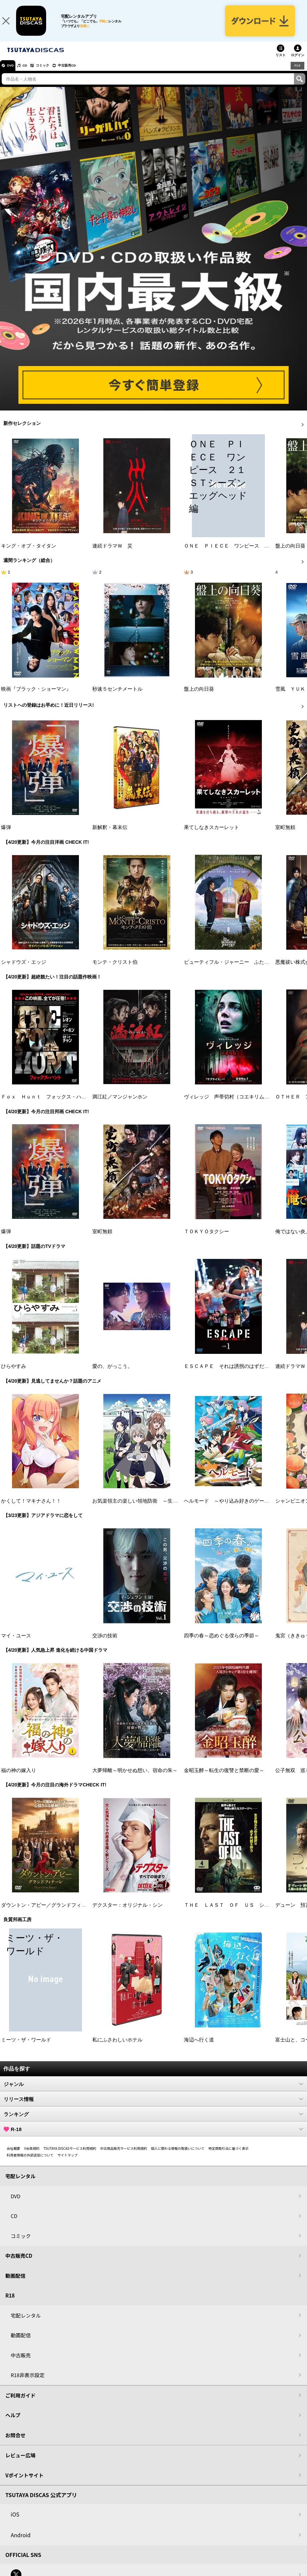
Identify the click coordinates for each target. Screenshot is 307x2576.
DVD (13, 73)
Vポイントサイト (24, 2482)
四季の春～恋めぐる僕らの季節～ (221, 1643)
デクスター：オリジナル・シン (127, 1912)
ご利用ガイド (20, 2402)
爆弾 (6, 835)
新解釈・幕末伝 (109, 835)
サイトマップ (68, 2162)
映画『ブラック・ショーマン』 (36, 696)
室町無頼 (285, 835)
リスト (281, 63)
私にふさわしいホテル (117, 2047)
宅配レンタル (26, 2322)
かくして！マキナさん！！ (31, 1508)
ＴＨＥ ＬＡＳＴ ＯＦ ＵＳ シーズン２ (234, 1912)
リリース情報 (153, 2106)
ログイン (297, 63)
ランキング (153, 2121)
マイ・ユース (16, 1643)
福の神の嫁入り (18, 1777)
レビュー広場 (20, 2462)
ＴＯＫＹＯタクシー (206, 1239)
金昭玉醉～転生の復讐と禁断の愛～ (224, 1777)
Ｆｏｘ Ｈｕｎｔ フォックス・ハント (46, 1104)
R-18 (153, 2136)
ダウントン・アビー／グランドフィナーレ (48, 1912)
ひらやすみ (13, 1373)
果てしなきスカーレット (211, 835)
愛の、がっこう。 (112, 1373)
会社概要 (13, 2155)
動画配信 (15, 2283)
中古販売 (21, 2362)
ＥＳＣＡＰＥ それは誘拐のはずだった (229, 1373)
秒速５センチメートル (117, 696)
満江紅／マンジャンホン (119, 1104)
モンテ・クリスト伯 (114, 969)
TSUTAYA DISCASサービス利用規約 (69, 2155)
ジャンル (153, 2091)
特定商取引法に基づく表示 (228, 2155)
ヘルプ (12, 2422)
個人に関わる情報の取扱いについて (178, 2155)
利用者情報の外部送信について (30, 2162)
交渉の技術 (104, 1643)
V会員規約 (31, 2155)
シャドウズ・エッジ (23, 969)
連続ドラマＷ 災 (112, 553)
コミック (52, 73)
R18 (297, 73)
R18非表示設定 (27, 2382)
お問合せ (15, 2442)
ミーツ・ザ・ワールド (26, 2047)
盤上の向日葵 (290, 553)
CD (31, 73)
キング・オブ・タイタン (28, 553)
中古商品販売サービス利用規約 (123, 2155)
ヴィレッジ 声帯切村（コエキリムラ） (229, 1104)
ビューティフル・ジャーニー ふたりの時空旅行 (239, 969)
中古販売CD (82, 73)
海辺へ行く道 (199, 2047)
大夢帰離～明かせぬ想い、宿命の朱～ (135, 1777)
